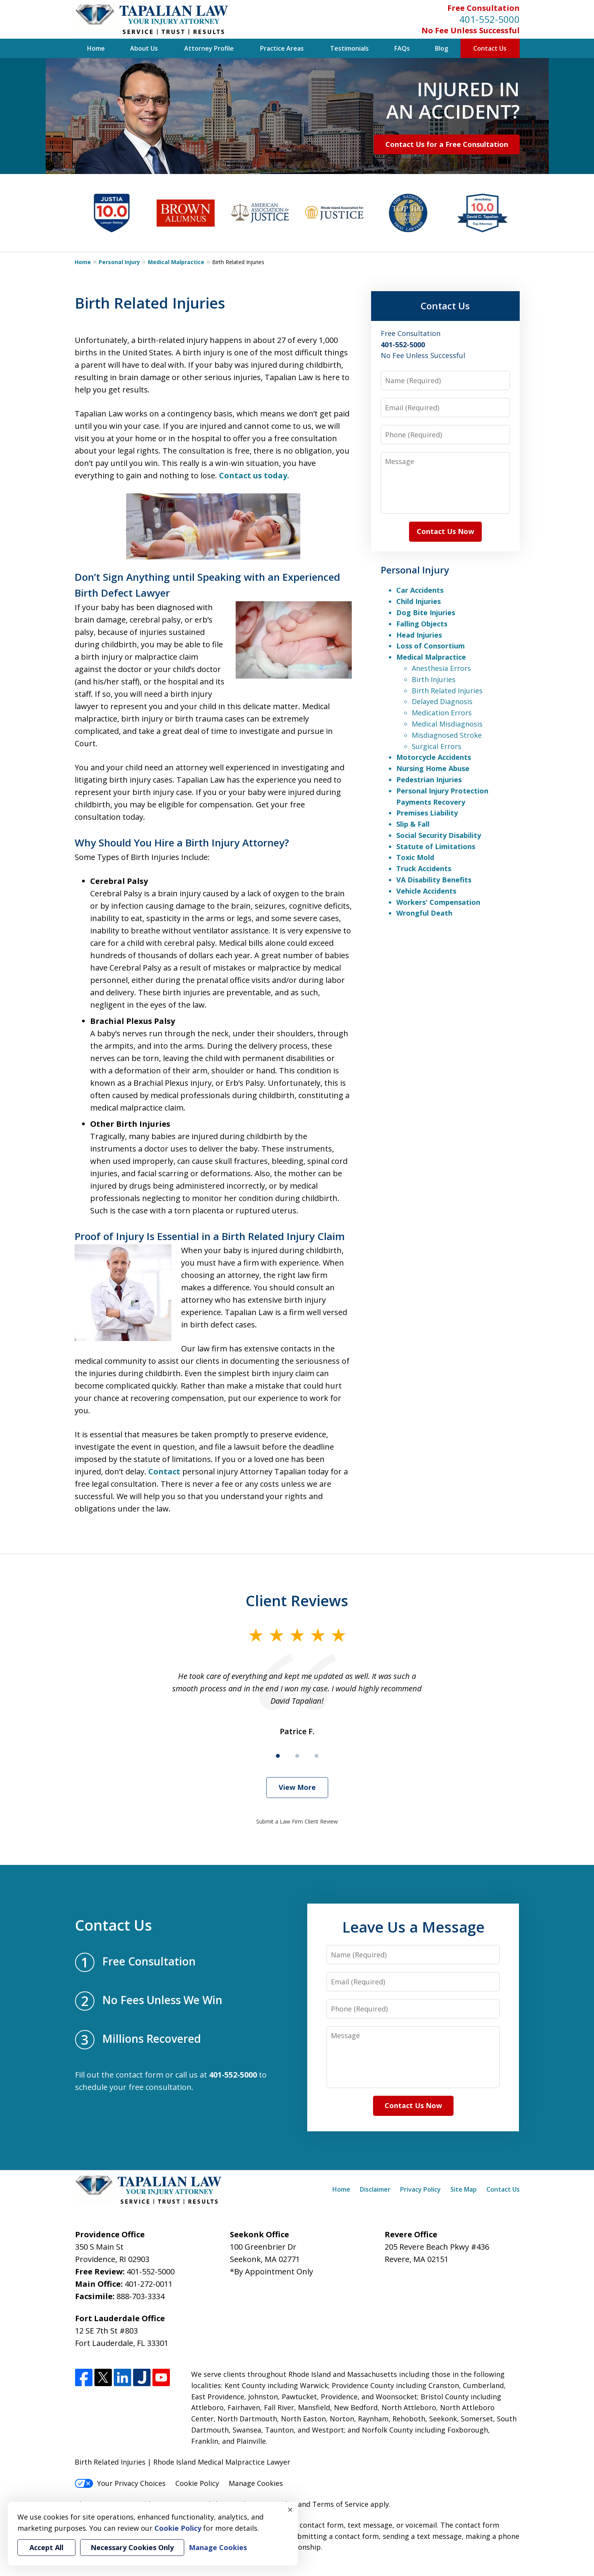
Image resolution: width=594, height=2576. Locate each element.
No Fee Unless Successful (470, 30)
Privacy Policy (420, 2189)
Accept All (46, 2547)
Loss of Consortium (430, 645)
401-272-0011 (149, 2284)
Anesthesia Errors (441, 668)
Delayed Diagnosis (442, 701)
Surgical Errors (436, 746)
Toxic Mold (415, 857)
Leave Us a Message (413, 1927)
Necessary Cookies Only (132, 2547)
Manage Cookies (256, 2483)
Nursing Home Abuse (432, 768)
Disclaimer (375, 2189)
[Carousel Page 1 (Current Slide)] (278, 1756)
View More (297, 1787)
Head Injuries (419, 635)
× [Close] (290, 2509)
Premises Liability (427, 812)
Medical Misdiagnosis (447, 723)
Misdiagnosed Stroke (447, 735)
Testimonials (349, 48)
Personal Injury (119, 262)
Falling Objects (421, 623)
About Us (144, 48)
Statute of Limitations (435, 846)
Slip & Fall (413, 824)
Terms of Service (340, 2504)
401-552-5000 (489, 19)
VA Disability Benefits (433, 879)
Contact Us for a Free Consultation (446, 144)
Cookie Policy (197, 2483)
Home (96, 48)
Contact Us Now (445, 531)
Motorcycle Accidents (433, 757)
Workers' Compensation (438, 902)
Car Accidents (419, 590)
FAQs (402, 48)
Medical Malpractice (176, 262)
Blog (441, 48)
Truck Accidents (423, 868)
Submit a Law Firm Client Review (297, 1821)
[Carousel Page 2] (297, 1756)
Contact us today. (254, 475)
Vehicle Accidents (426, 891)
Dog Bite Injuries (425, 612)
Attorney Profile (209, 48)
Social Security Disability (438, 835)
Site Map (463, 2189)
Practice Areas (282, 48)
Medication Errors (442, 712)
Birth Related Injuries (447, 690)
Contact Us (490, 48)
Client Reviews (297, 1600)
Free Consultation (483, 8)
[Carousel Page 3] (316, 1756)
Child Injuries (418, 601)
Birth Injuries (433, 679)
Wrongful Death (424, 913)
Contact (164, 1471)
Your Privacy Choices (120, 2483)
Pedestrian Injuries (429, 779)
